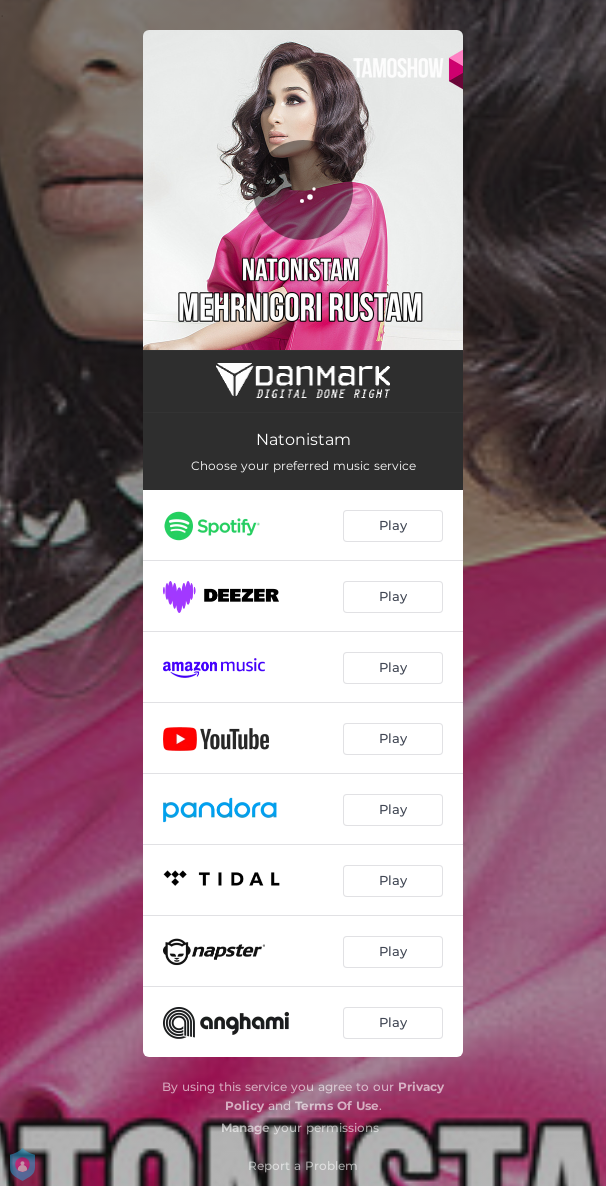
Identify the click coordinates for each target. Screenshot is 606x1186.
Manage (245, 1127)
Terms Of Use (337, 1105)
